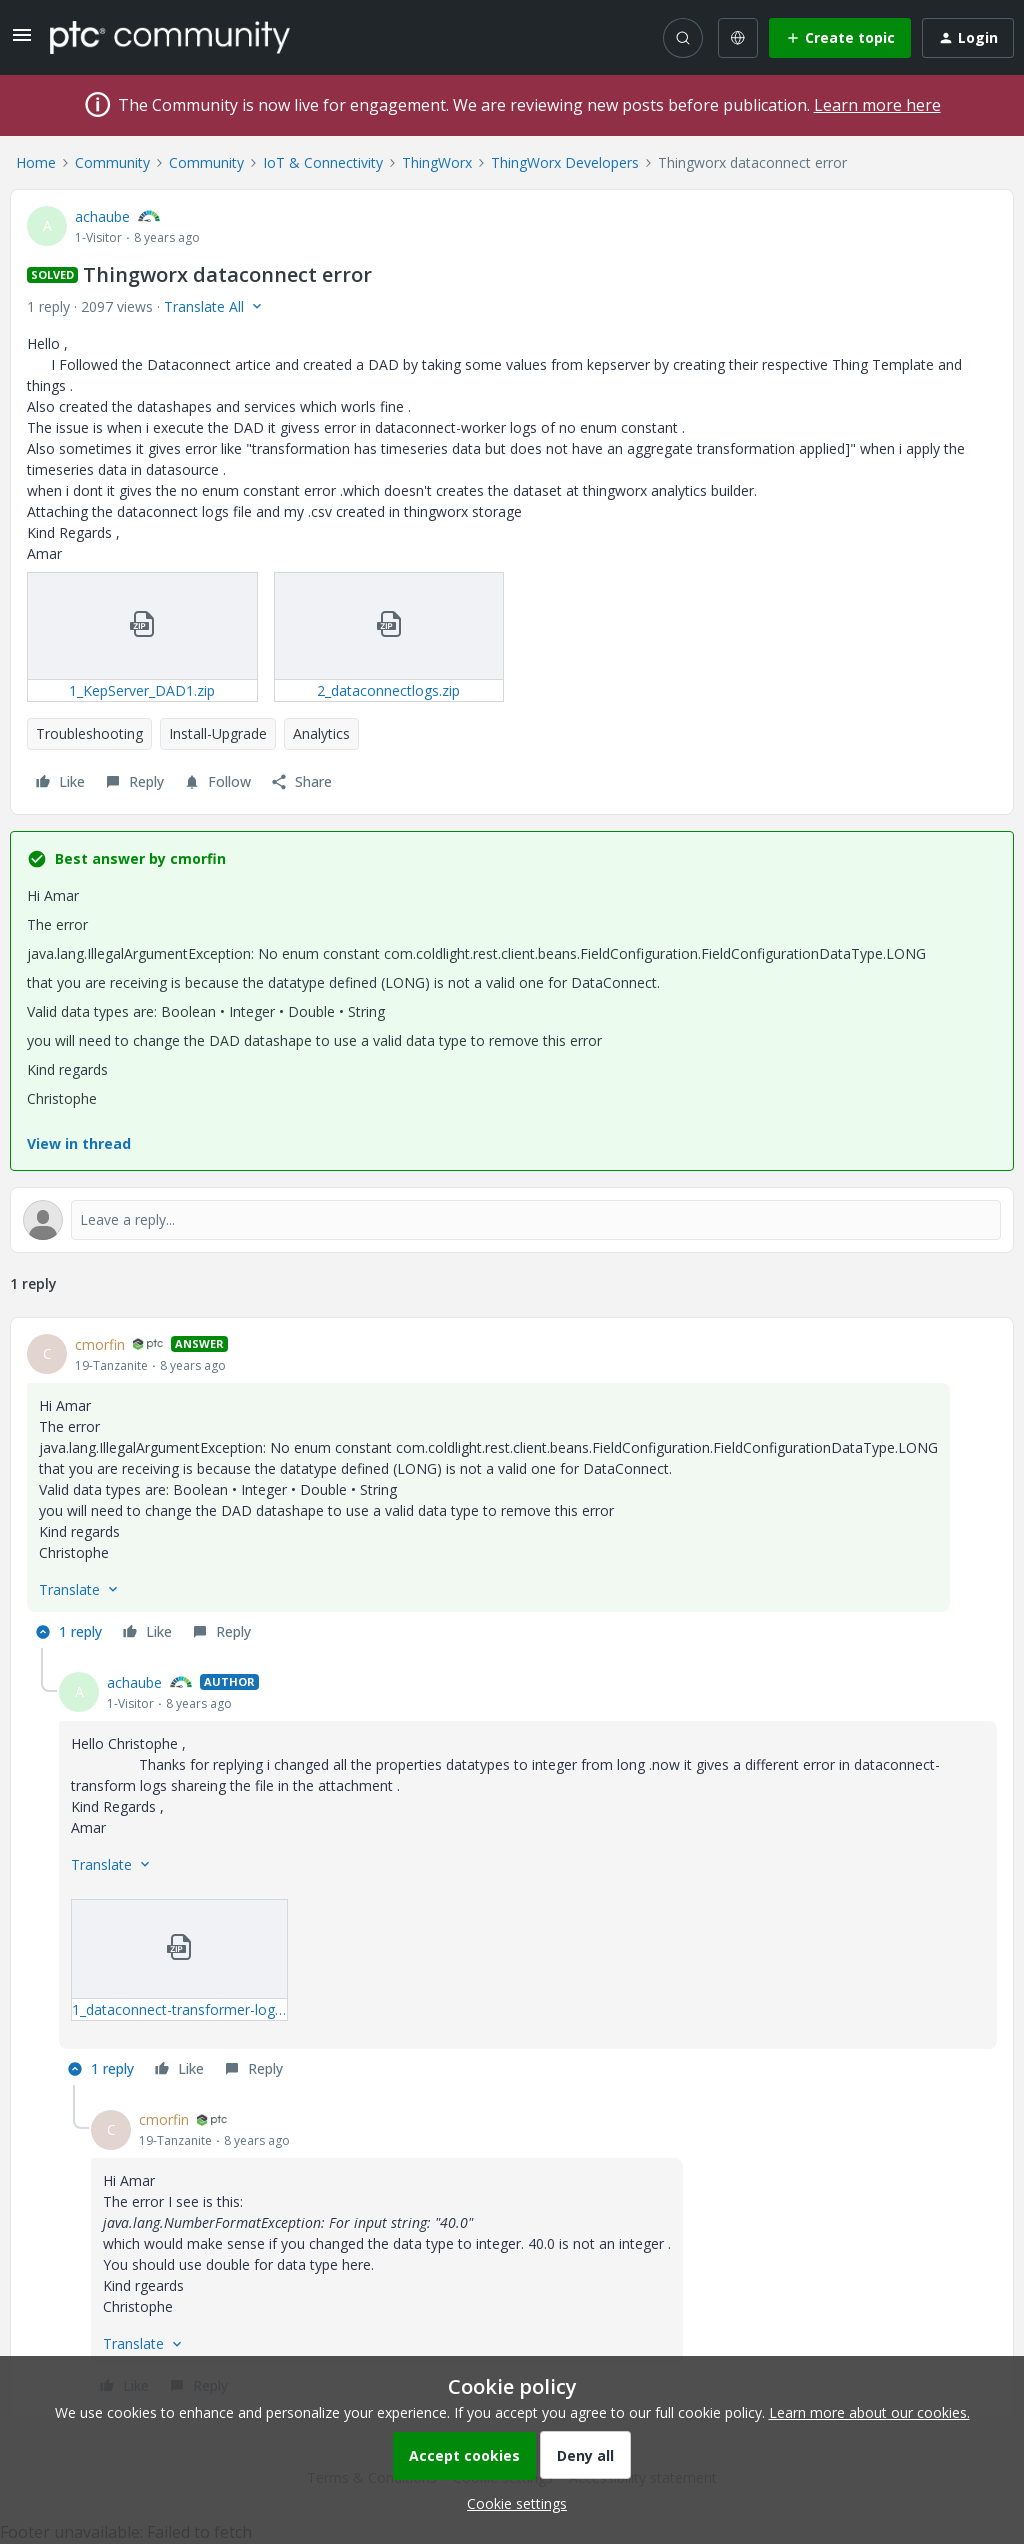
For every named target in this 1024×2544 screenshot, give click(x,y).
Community (112, 162)
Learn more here (877, 105)
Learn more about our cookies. (869, 2412)
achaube (102, 216)
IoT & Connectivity (323, 162)
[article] (512, 1491)
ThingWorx (437, 162)
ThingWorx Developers (565, 162)
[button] (22, 41)
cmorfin (100, 1344)
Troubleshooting (89, 733)
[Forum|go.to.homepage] (170, 37)
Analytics (321, 733)
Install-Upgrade (218, 733)
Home (36, 162)
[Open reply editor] (512, 1220)
